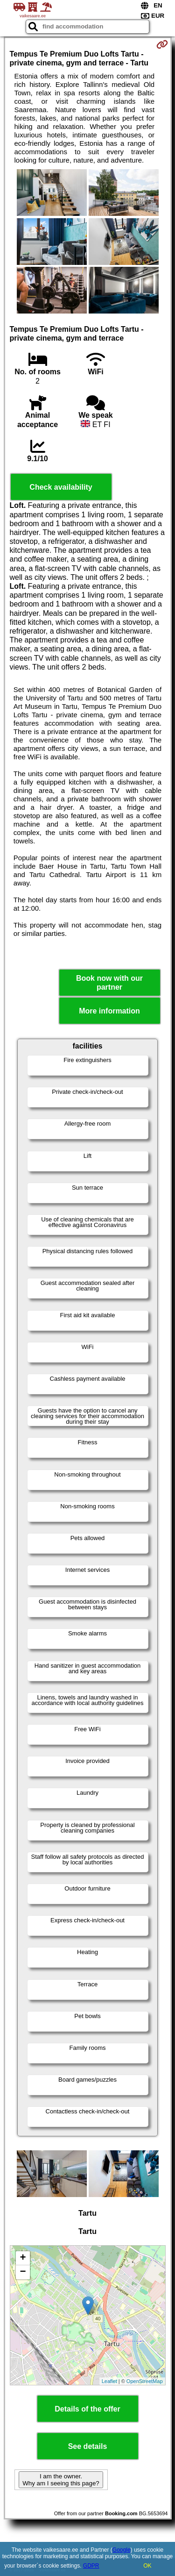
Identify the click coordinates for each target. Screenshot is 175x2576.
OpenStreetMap (144, 2381)
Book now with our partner (109, 982)
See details (87, 2446)
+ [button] (23, 2258)
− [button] (23, 2272)
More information (109, 1011)
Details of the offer (87, 2409)
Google (121, 2550)
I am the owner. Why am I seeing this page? (60, 2480)
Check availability (60, 487)
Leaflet (109, 2381)
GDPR (91, 2565)
